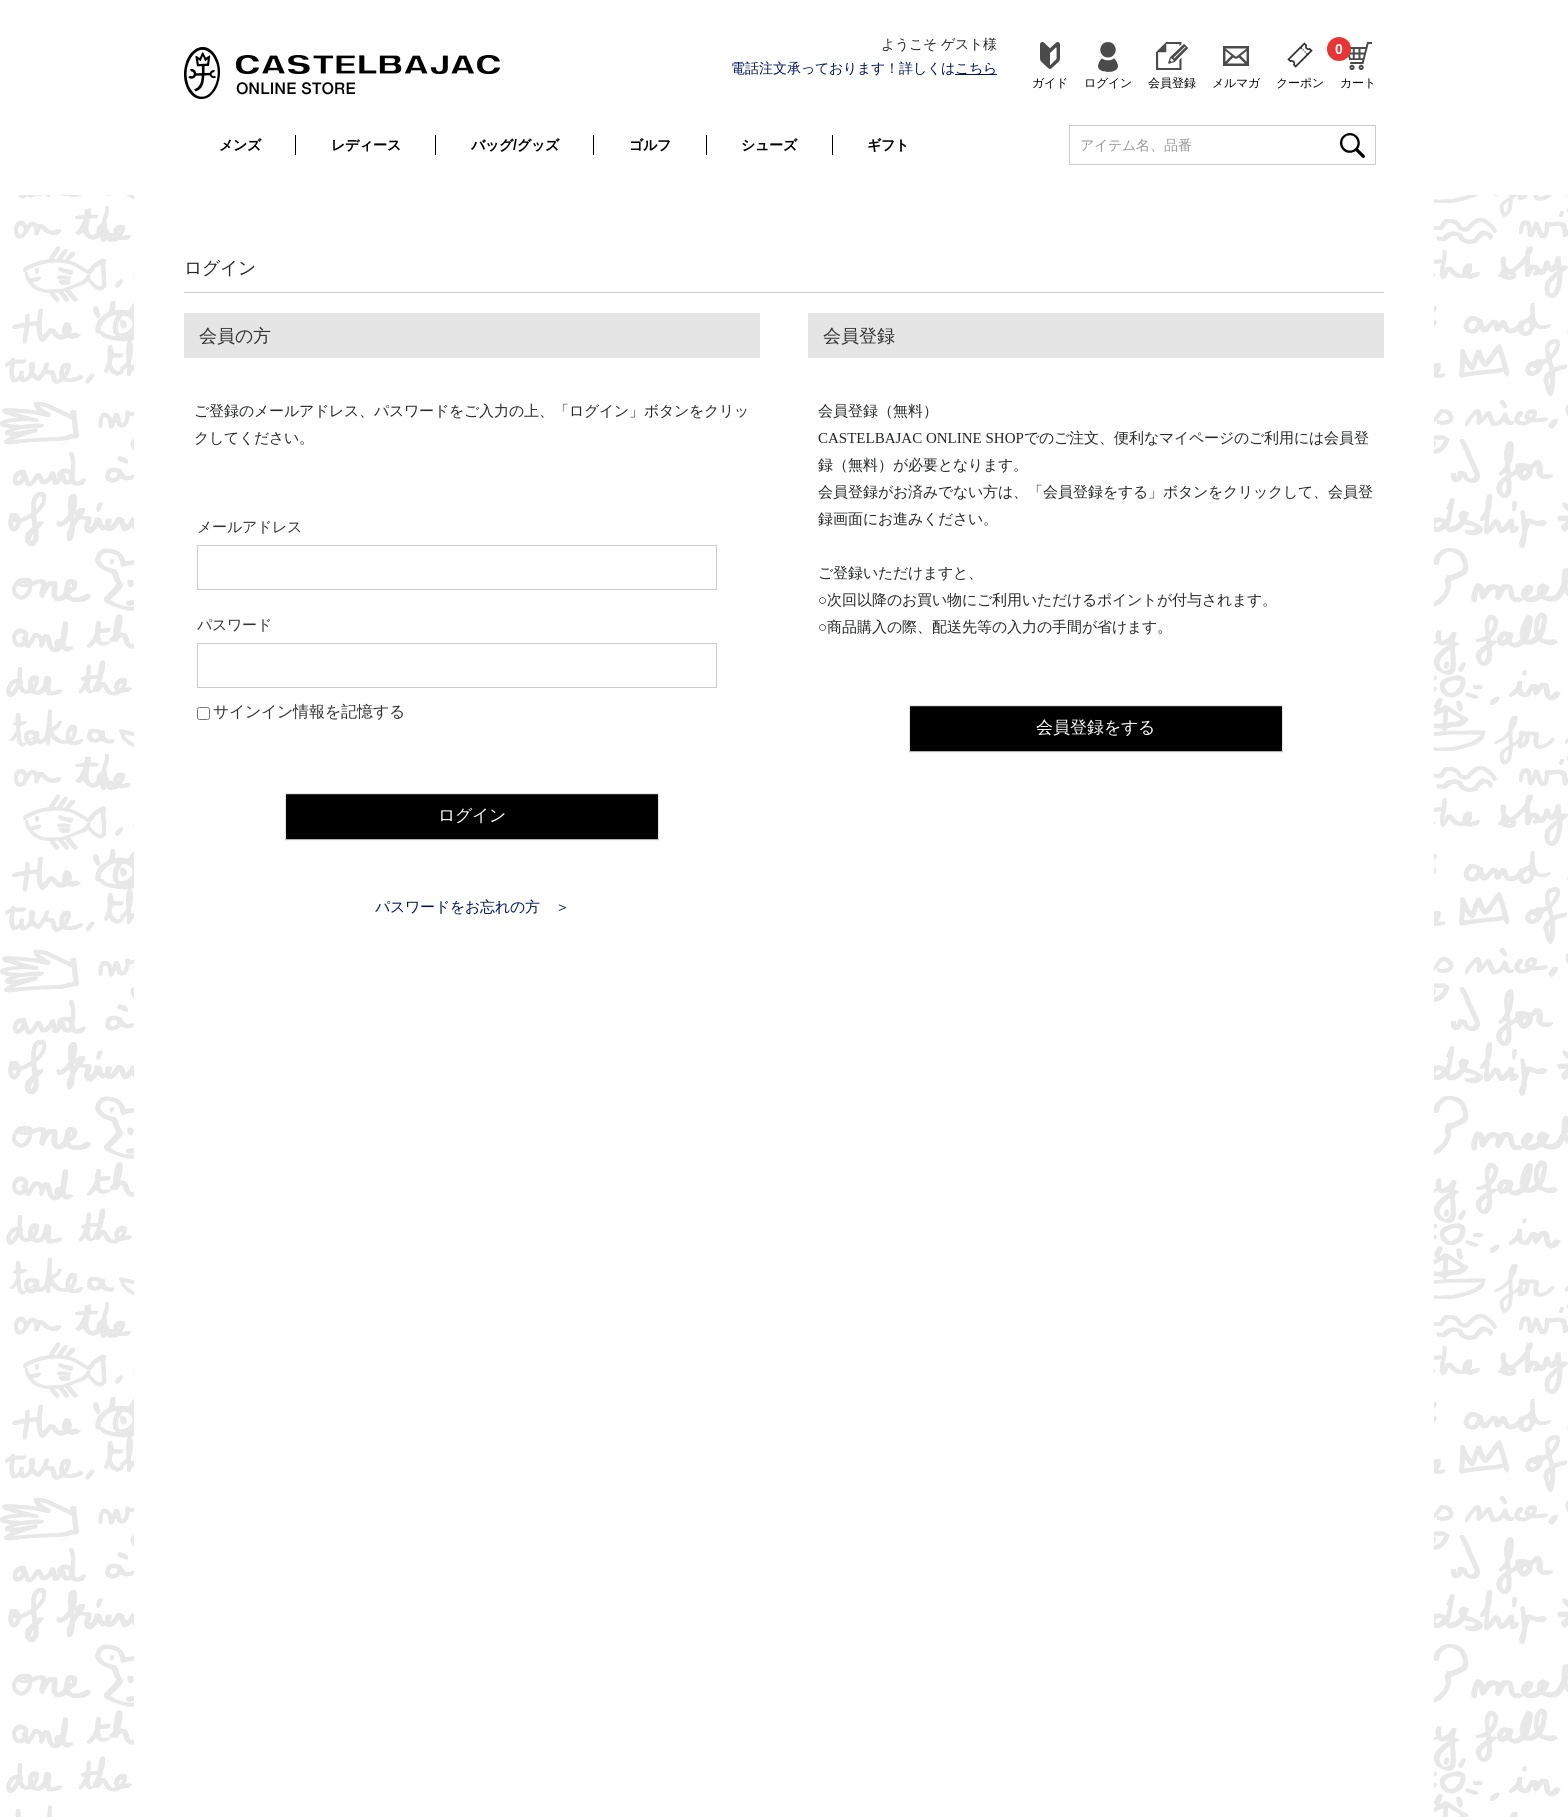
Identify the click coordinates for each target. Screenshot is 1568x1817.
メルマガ (1236, 82)
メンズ (240, 145)
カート (1358, 63)
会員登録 (1172, 82)
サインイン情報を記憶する (309, 711)
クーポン (1300, 82)
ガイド (1050, 82)
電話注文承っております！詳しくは (864, 68)
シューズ (769, 145)
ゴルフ (650, 145)
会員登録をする (1096, 726)
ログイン (1108, 82)
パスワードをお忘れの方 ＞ (472, 906)
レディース (366, 145)
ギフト (888, 145)
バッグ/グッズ (515, 145)
